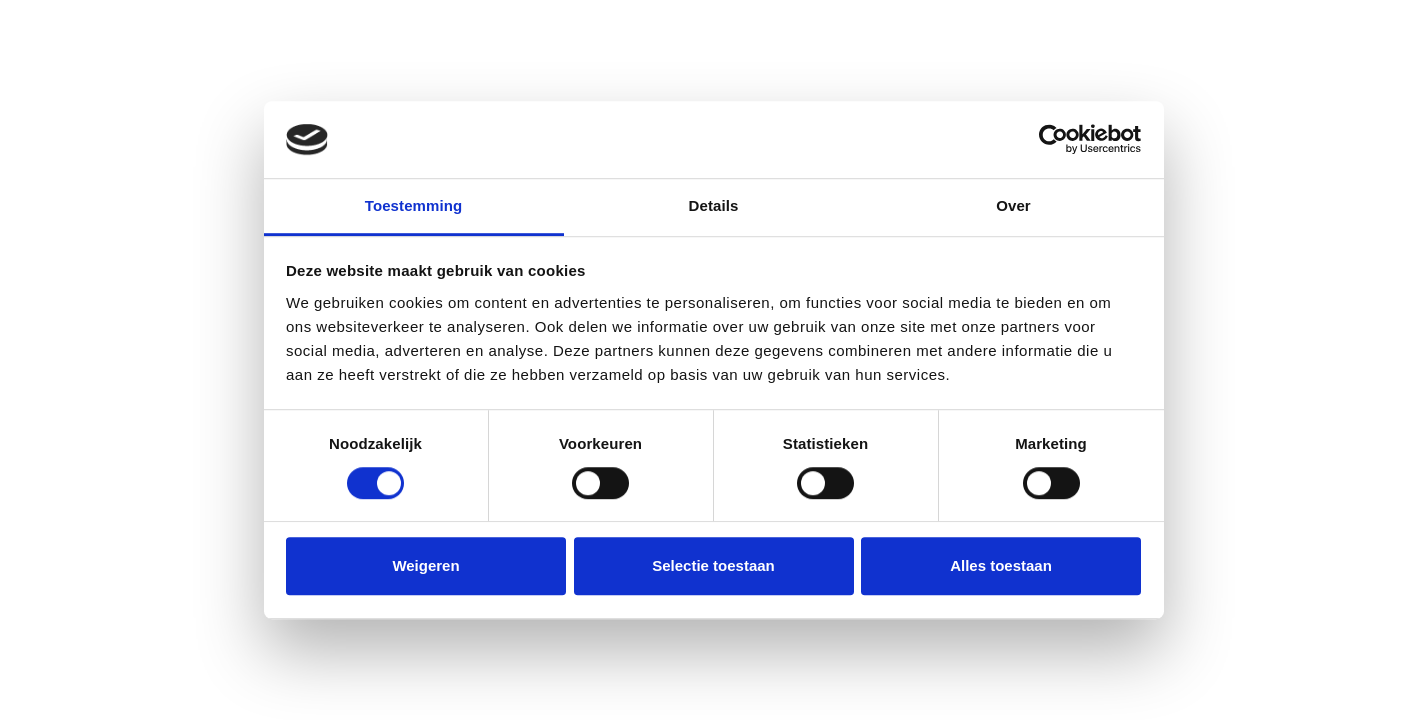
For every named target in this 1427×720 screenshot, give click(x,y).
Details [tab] (714, 205)
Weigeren (425, 565)
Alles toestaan (1001, 565)
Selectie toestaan (713, 565)
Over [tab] (1013, 205)
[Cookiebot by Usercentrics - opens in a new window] (1053, 140)
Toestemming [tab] (414, 205)
